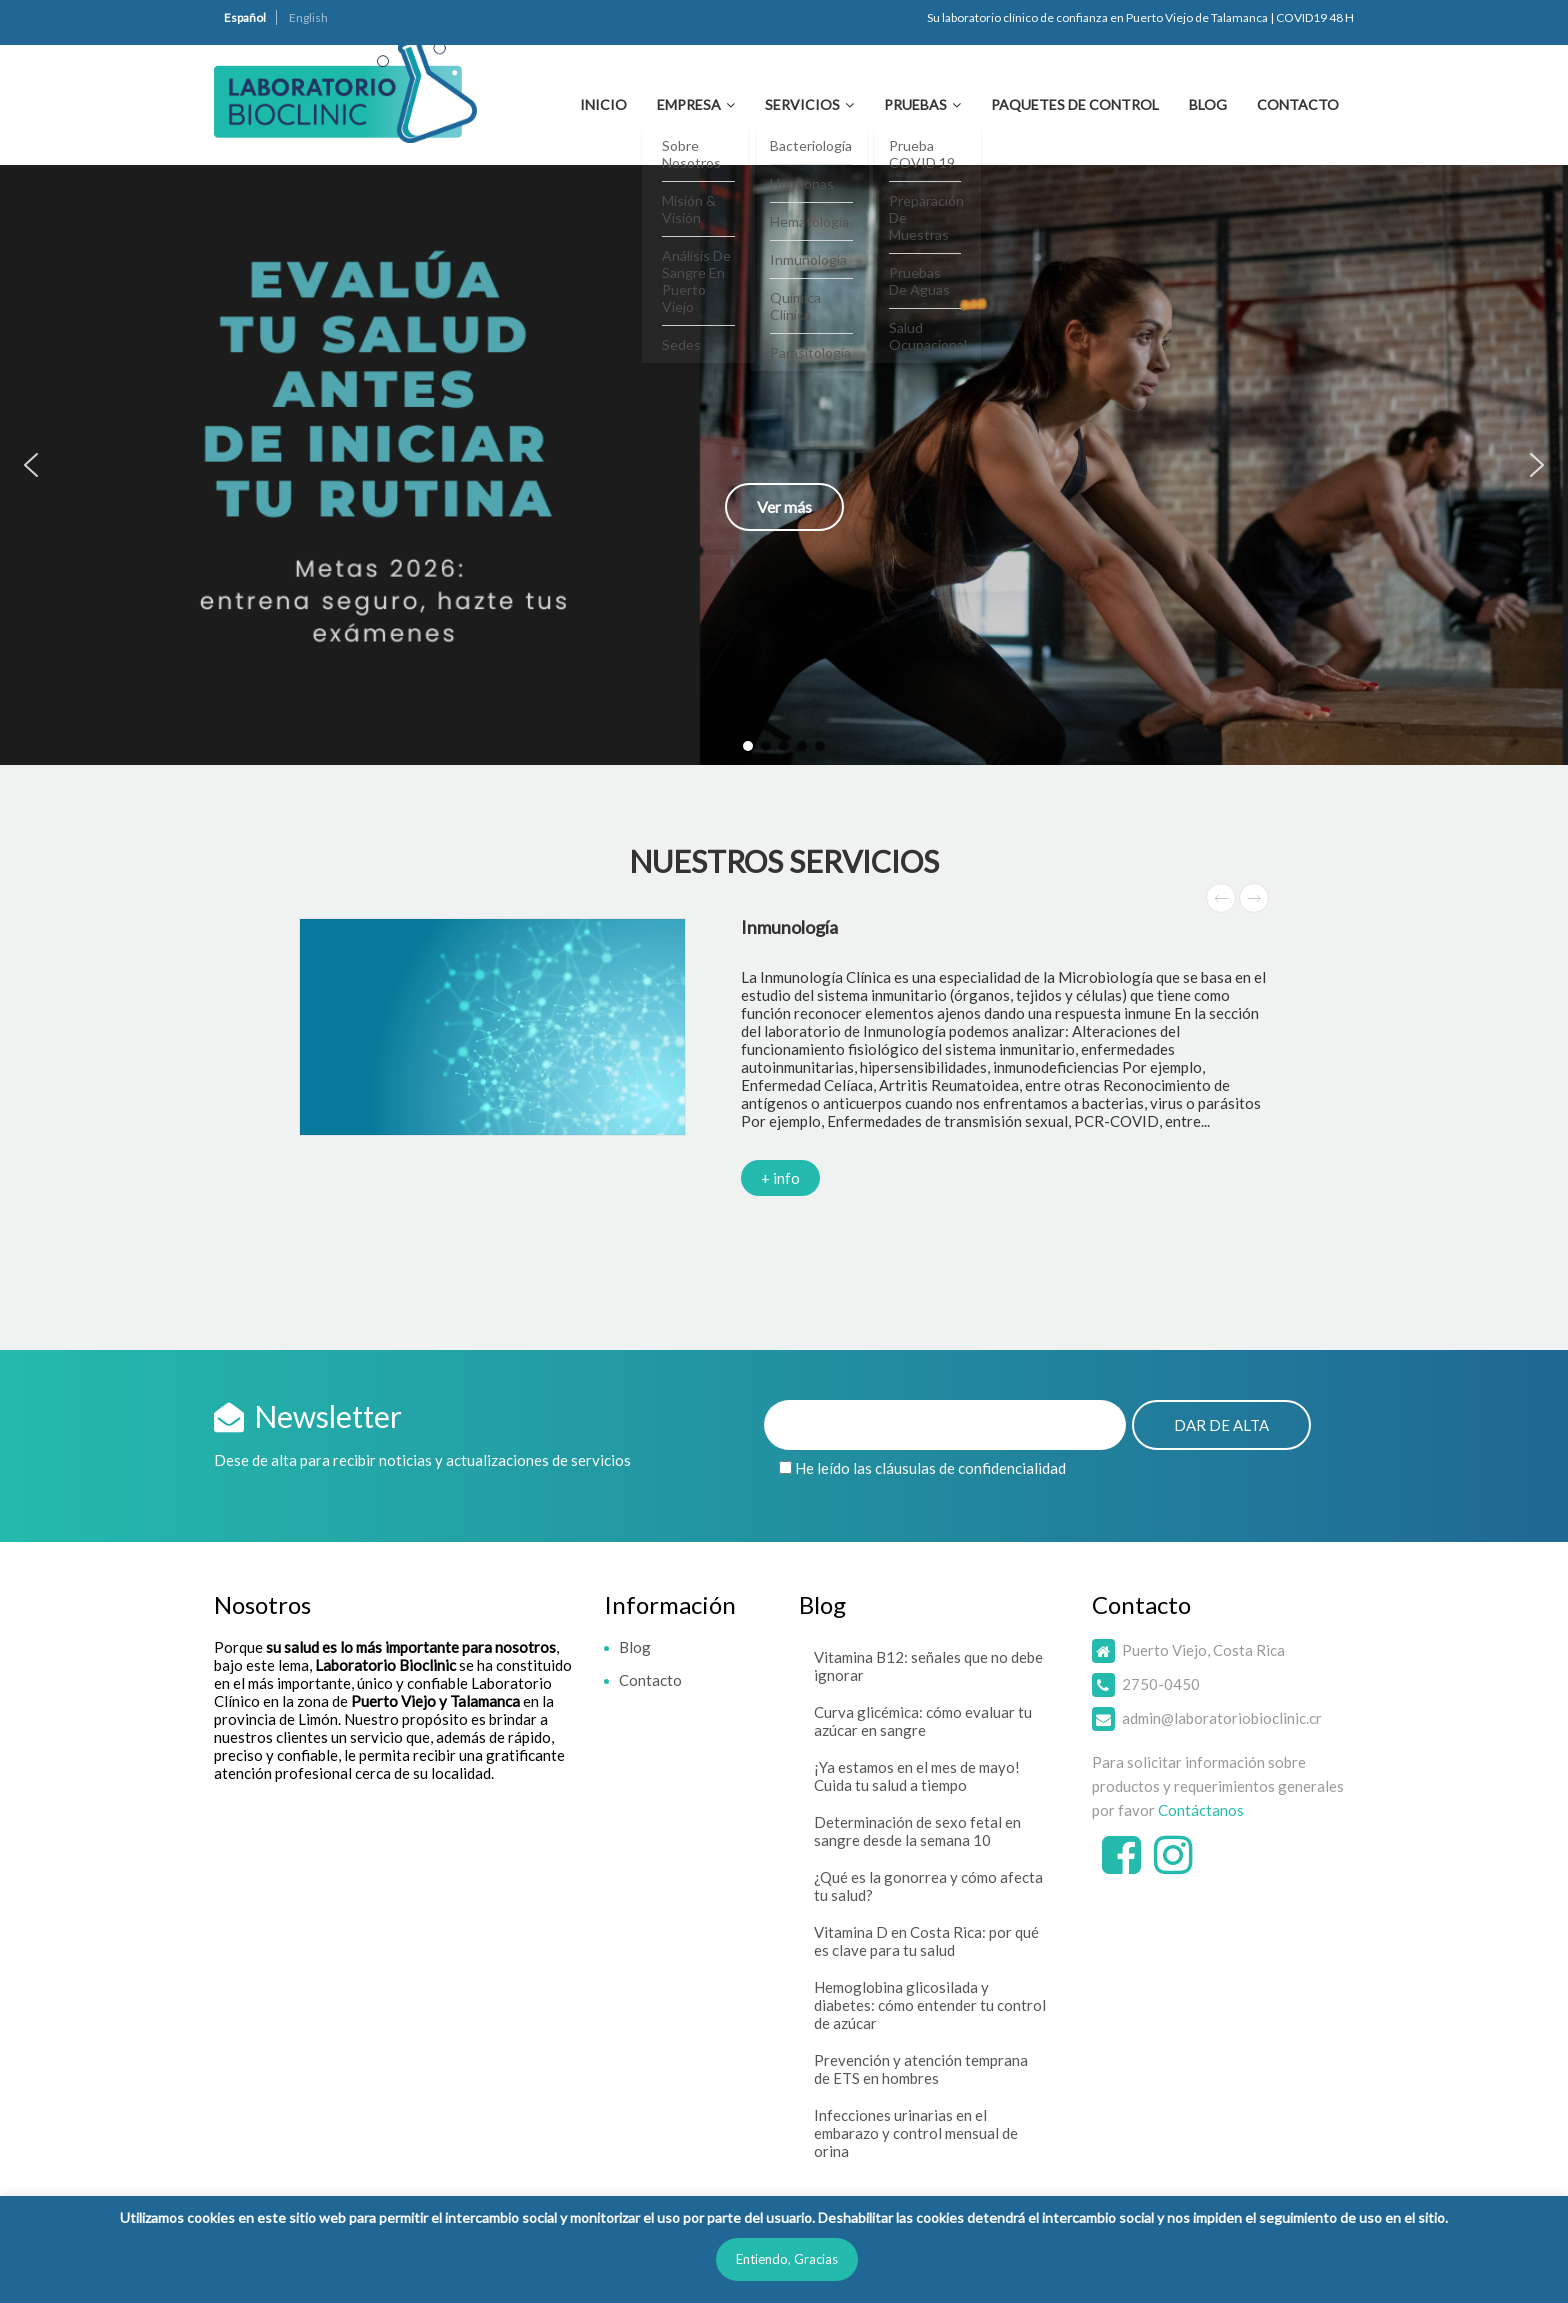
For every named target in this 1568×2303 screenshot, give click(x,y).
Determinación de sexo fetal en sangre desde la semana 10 (917, 1831)
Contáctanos (1201, 1810)
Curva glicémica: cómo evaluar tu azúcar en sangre (923, 1721)
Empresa (689, 104)
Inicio (603, 104)
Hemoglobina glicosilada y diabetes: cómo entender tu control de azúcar (930, 2005)
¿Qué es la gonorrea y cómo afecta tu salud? (928, 1886)
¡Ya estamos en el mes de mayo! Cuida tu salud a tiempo (917, 1776)
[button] (784, 465)
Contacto (1298, 104)
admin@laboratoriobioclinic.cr (1222, 1718)
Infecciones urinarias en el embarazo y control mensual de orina (916, 2133)
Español (245, 17)
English (308, 17)
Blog (1208, 104)
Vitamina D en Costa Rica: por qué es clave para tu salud (926, 1941)
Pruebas (915, 104)
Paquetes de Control (1075, 104)
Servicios (802, 104)
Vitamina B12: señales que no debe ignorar (928, 1666)
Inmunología (789, 927)
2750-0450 (1161, 1684)
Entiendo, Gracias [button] (787, 2259)
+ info (780, 1178)
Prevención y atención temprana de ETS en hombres (921, 2069)
